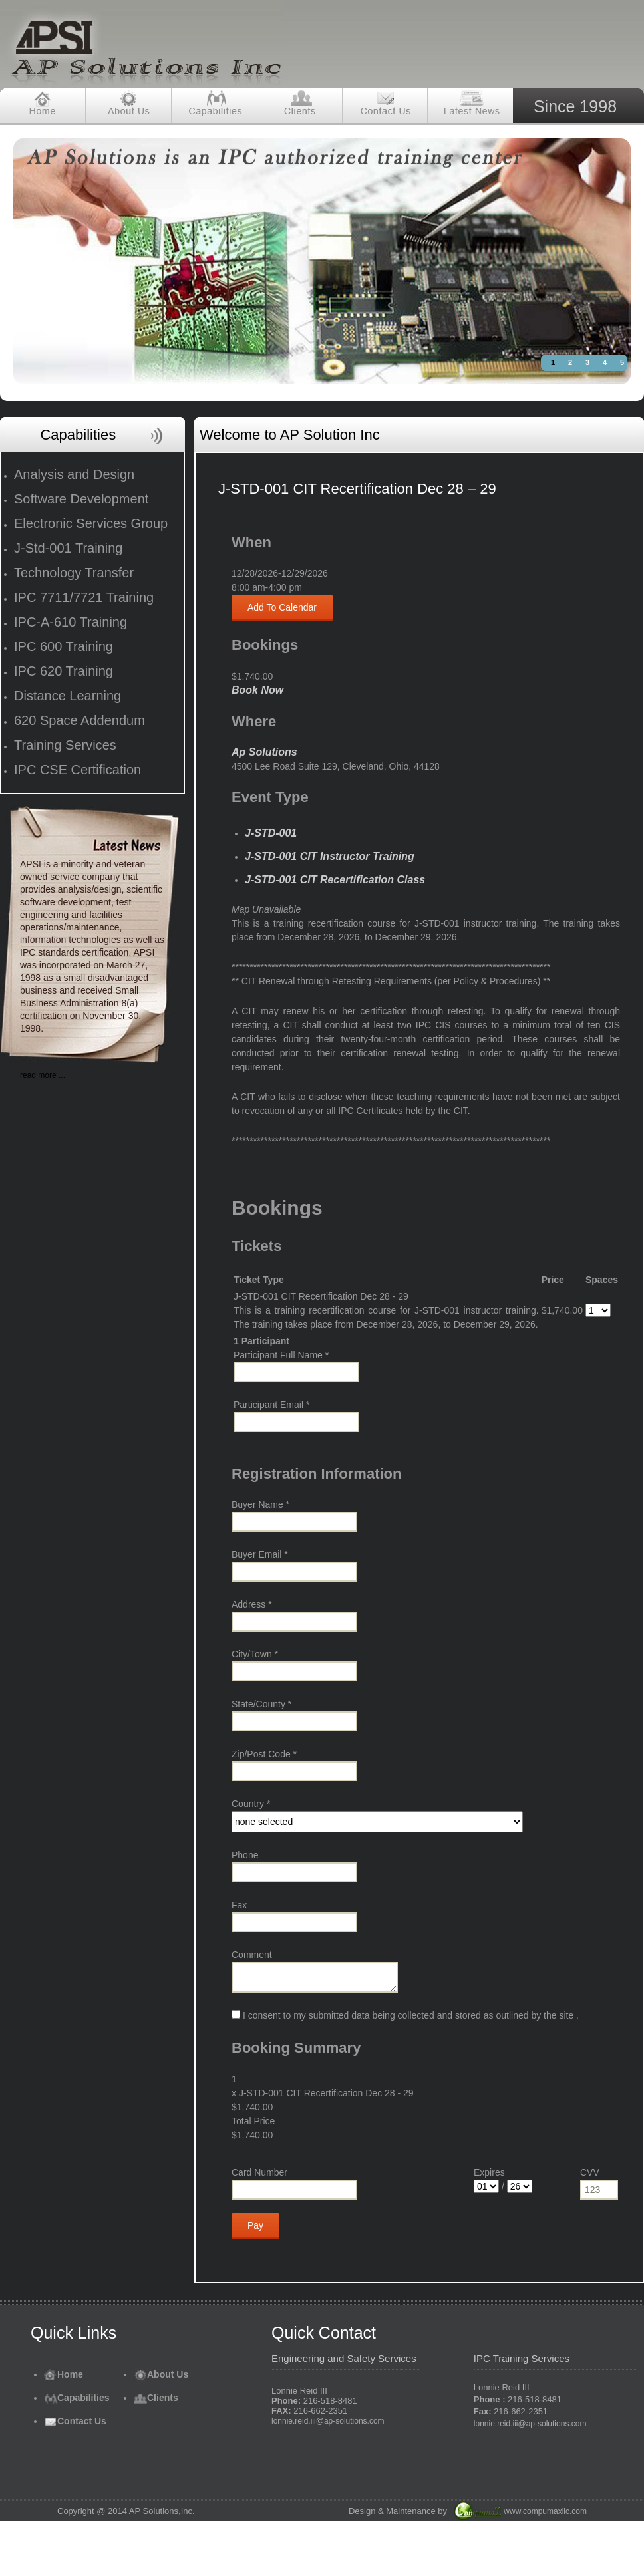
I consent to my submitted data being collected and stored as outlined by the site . (405, 2015)
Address (252, 1604)
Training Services (65, 745)
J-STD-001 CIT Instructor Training (329, 856)
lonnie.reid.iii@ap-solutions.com (328, 2421)
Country (251, 1803)
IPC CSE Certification (77, 769)
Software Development (81, 499)
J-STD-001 (271, 833)
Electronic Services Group (91, 523)
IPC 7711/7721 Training (84, 597)
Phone (245, 1855)
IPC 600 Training (63, 646)
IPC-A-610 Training (70, 622)
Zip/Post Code (264, 1754)
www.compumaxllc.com (545, 2511)
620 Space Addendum (79, 720)
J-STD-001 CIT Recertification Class (335, 879)
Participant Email (271, 1404)
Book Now (257, 690)
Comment (252, 1954)
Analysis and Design (74, 474)
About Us (161, 2374)
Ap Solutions (264, 752)
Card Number (259, 2172)
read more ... (42, 1075)
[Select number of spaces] (598, 1310)
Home (63, 2374)
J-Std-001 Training (68, 548)
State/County (261, 1704)
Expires (489, 2172)
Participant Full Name (281, 1355)
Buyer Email (260, 1554)
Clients (156, 2397)
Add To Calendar (282, 607)
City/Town (255, 1654)
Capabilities (77, 2397)
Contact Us (75, 2421)
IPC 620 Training (63, 671)
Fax (239, 1905)
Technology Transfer (74, 572)
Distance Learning (67, 695)
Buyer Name (260, 1504)
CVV (589, 2172)
